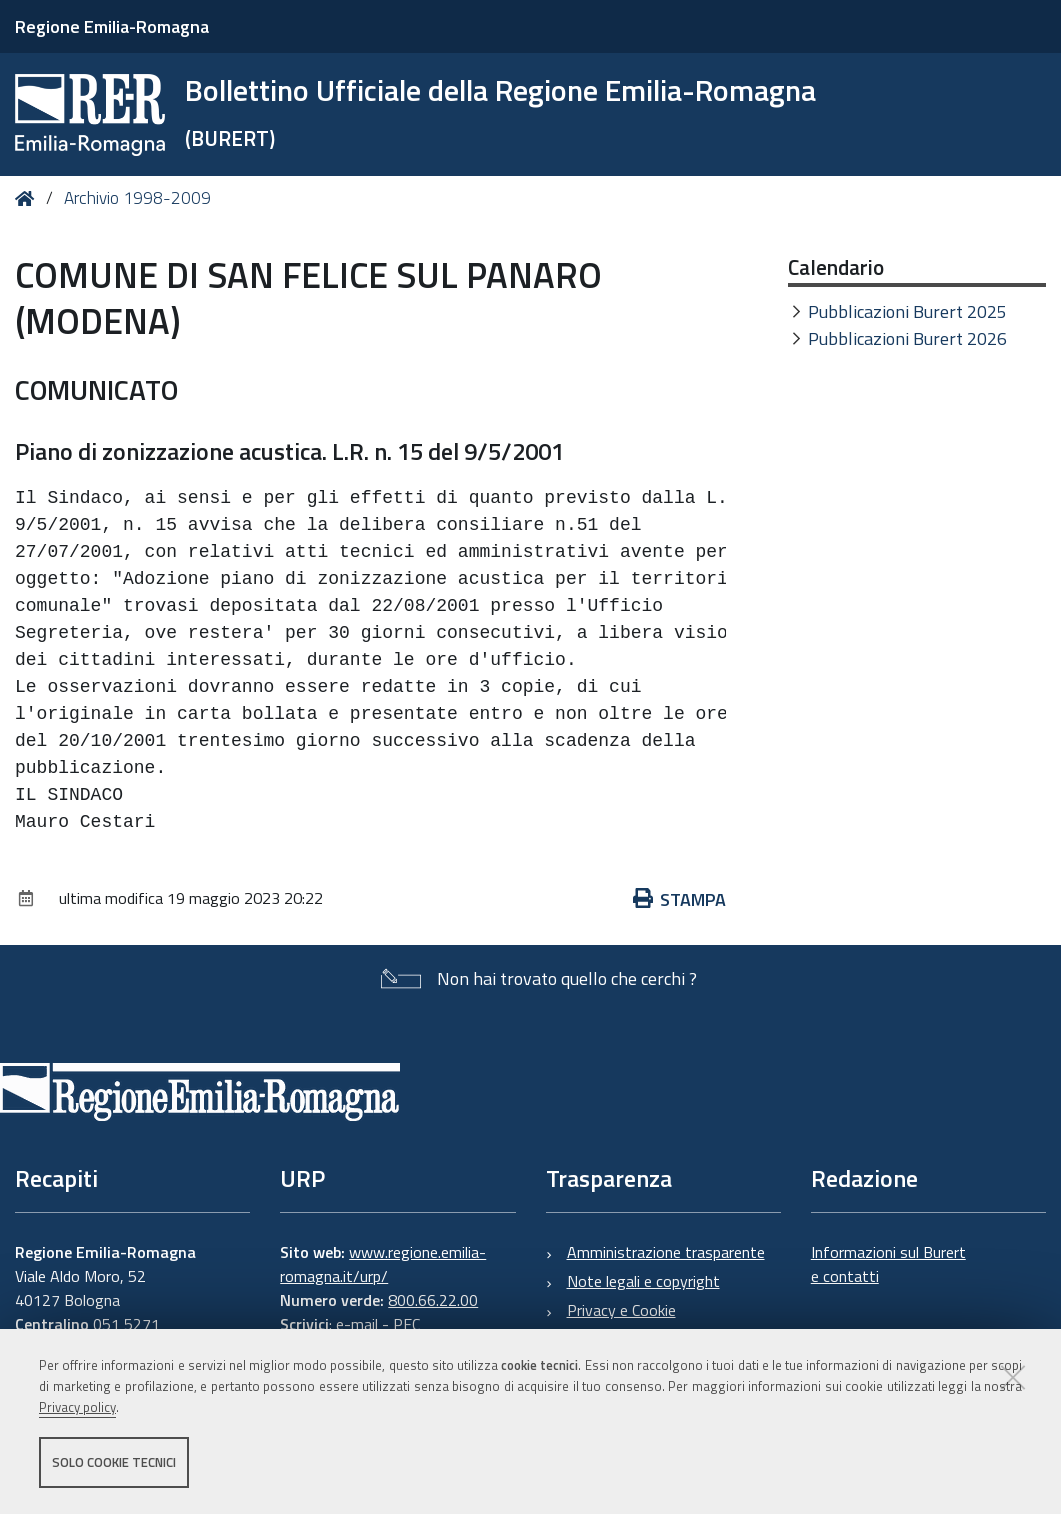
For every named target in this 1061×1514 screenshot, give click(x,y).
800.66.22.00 (433, 1300)
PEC (406, 1324)
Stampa (680, 899)
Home (28, 198)
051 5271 (126, 1324)
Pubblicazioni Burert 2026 (907, 338)
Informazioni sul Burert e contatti (888, 1264)
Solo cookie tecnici (114, 1462)
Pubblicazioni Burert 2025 (907, 311)
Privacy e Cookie (621, 1310)
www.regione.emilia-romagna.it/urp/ (383, 1264)
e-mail (357, 1324)
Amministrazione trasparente (666, 1252)
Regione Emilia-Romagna (112, 26)
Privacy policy (77, 1407)
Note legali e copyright (643, 1281)
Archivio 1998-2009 (137, 198)
